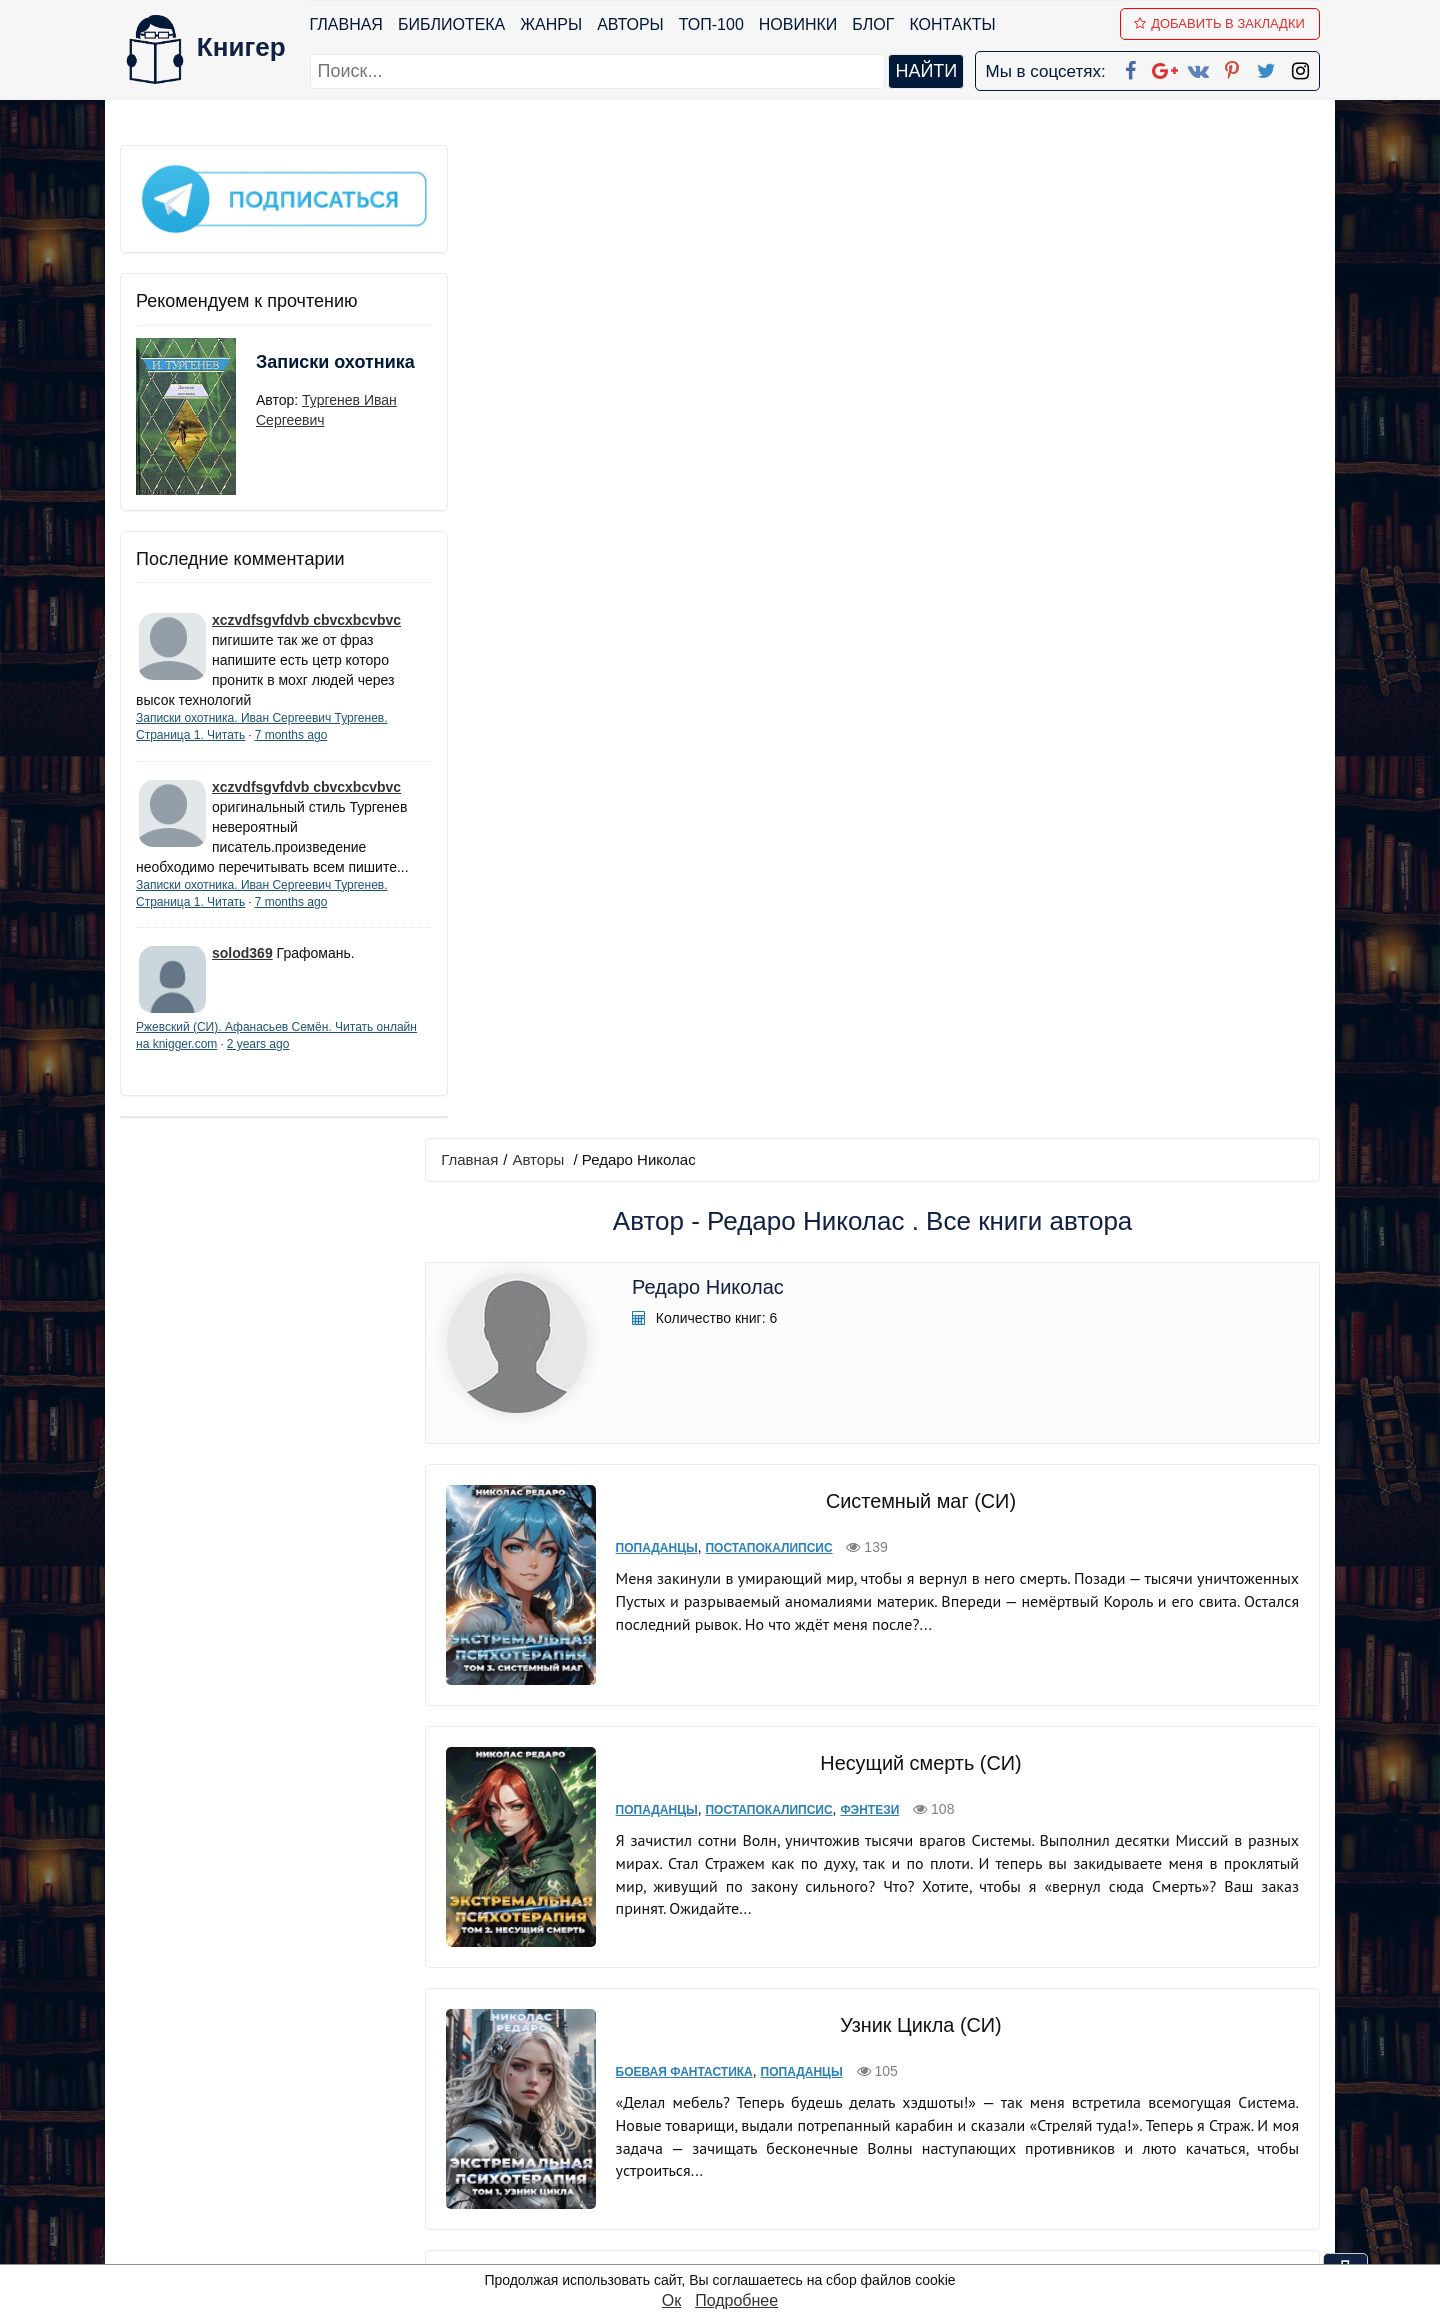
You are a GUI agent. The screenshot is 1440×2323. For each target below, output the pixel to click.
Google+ (747, 2091)
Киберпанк (643, 1543)
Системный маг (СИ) (914, 507)
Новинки (798, 24)
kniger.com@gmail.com (1126, 2065)
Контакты (953, 24)
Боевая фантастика (674, 1048)
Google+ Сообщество (796, 2117)
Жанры (552, 24)
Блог (874, 24)
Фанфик (804, 1543)
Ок (671, 2300)
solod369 (242, 966)
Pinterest (743, 2169)
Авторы (631, 24)
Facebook (746, 2065)
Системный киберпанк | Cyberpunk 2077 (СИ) (915, 1496)
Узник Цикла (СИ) (915, 1001)
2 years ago (301, 1057)
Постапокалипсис (759, 554)
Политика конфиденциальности (1114, 2091)
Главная (346, 24)
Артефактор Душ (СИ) (914, 1249)
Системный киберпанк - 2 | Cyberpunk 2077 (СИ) (915, 1744)
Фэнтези (860, 801)
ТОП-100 (711, 24)
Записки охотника (296, 367)
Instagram (749, 2221)
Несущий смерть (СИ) (915, 754)
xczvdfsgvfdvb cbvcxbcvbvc (306, 613)
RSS (729, 2247)
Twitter (737, 2195)
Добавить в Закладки (1220, 23)
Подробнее (736, 2300)
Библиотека (451, 24)
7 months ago (291, 728)
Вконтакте (752, 2143)
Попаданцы (647, 554)
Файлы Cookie (1048, 2117)
